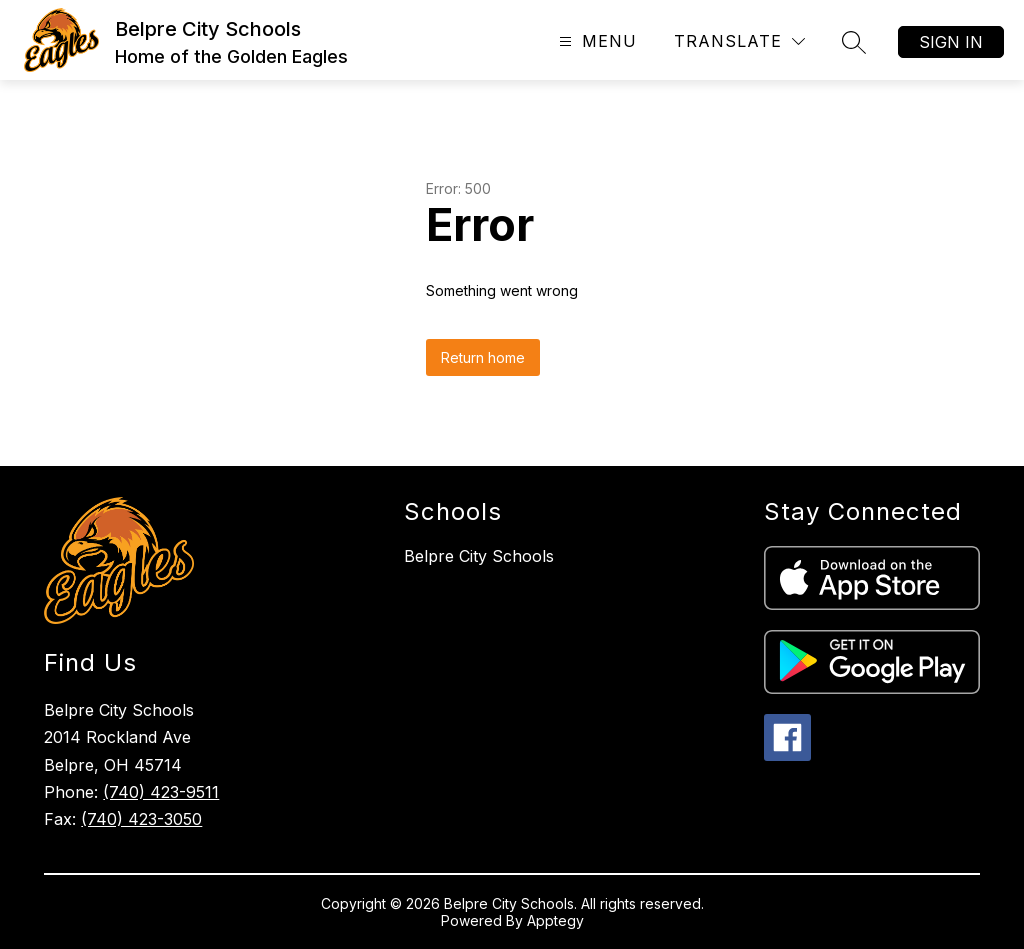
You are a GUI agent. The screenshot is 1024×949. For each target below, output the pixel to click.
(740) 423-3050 (141, 819)
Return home (483, 357)
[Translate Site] (739, 41)
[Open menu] (595, 41)
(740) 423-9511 (161, 792)
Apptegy (555, 920)
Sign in (951, 42)
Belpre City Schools (479, 556)
